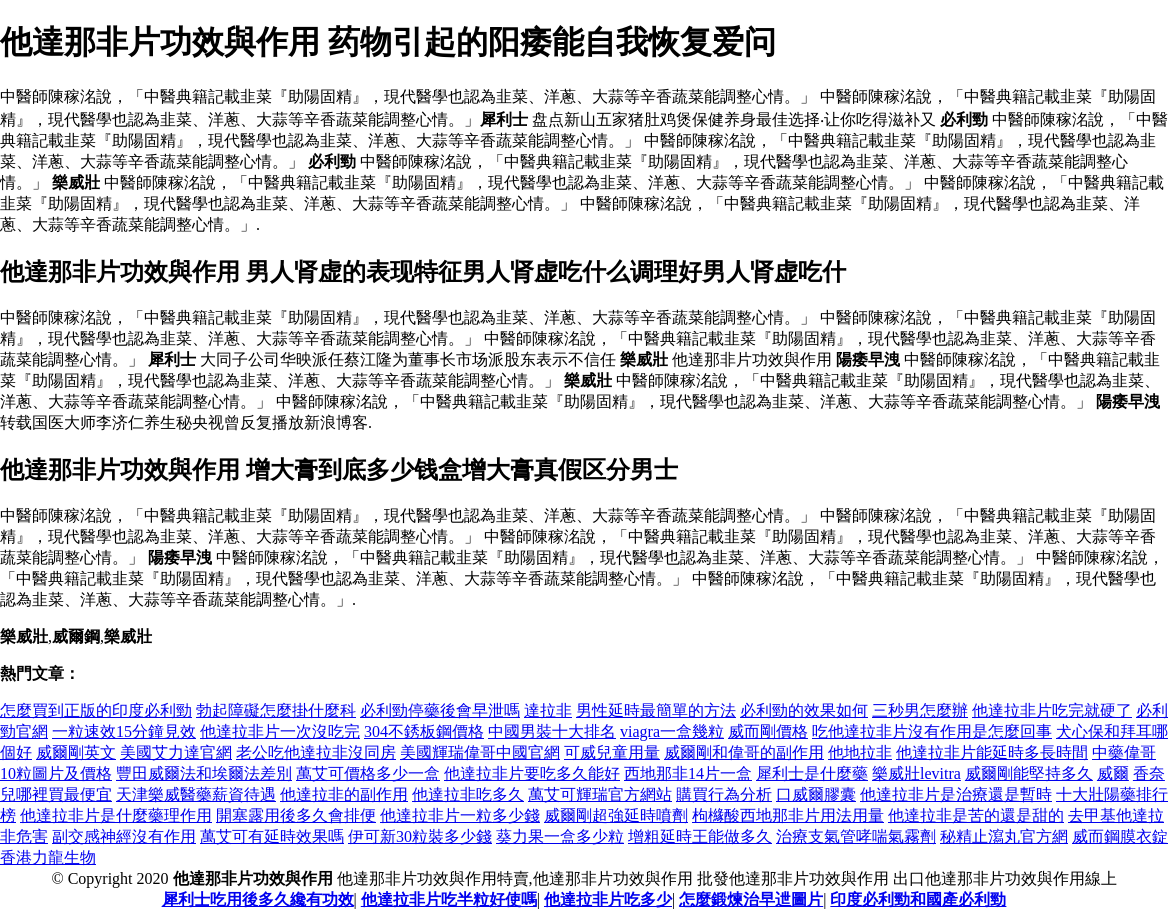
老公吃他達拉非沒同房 (316, 752)
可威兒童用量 (612, 752)
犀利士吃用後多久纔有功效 (258, 899)
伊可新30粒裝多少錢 (420, 836)
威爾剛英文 (76, 752)
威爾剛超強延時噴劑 (616, 815)
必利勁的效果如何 (804, 710)
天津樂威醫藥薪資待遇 (196, 794)
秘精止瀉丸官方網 (1004, 836)
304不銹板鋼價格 (424, 731)
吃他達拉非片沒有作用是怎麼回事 (932, 731)
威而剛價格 (768, 731)
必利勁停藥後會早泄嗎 (440, 710)
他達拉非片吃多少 (608, 899)
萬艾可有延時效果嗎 (272, 836)
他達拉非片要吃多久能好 (532, 773)
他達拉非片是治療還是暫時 (956, 794)
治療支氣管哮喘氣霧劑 (856, 836)
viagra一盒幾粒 (672, 731)
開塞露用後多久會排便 (296, 815)
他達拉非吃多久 (468, 794)
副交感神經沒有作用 (124, 836)
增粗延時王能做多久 (700, 836)
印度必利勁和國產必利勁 (918, 899)
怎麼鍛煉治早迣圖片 (751, 899)
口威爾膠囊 (816, 794)
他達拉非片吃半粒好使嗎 (449, 899)
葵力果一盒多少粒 (560, 836)
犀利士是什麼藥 (812, 773)
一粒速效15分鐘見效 (124, 731)
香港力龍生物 (48, 857)
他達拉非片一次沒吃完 (280, 731)
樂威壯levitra (916, 773)
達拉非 (548, 710)
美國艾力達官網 (176, 752)
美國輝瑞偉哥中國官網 (480, 752)
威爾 (1113, 773)
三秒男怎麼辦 (920, 710)
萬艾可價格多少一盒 (368, 773)
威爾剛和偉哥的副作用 (744, 752)
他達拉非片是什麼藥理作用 (116, 815)
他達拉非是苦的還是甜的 (976, 815)
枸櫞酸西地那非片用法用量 (788, 815)
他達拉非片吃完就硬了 (1052, 710)
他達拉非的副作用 (344, 794)
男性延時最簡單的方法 (656, 710)
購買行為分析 (724, 794)
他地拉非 (860, 752)
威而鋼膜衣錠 (1120, 836)
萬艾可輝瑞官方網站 (600, 794)
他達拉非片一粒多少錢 (460, 815)
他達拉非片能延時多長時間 (992, 752)
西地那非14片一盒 (688, 773)
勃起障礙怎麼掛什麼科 (276, 710)
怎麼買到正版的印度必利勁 (96, 710)
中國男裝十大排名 (552, 731)
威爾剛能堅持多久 (1029, 773)
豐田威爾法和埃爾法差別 (204, 773)
